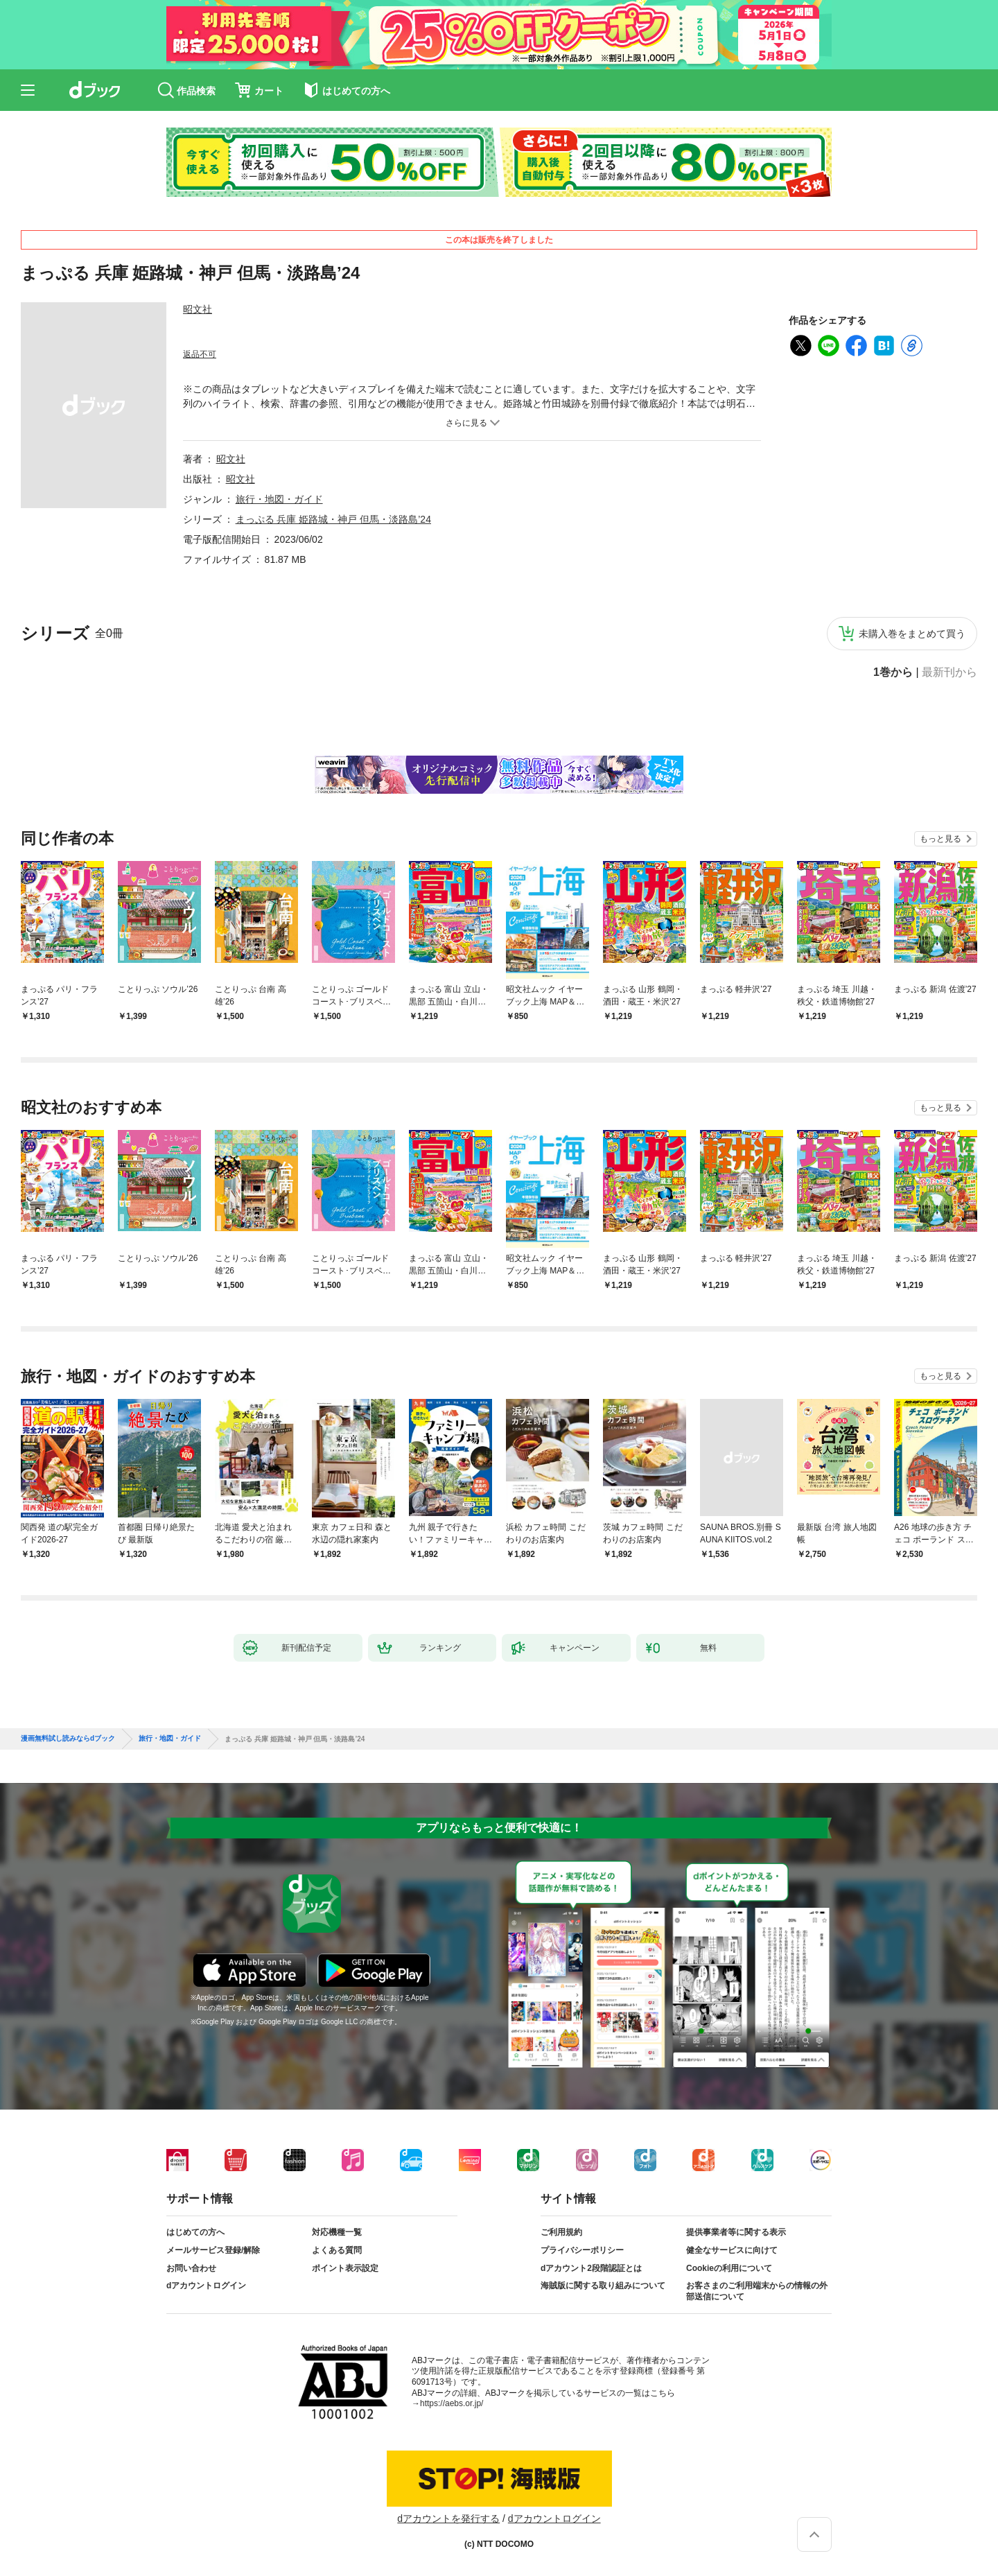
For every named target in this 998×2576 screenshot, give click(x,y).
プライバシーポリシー (582, 2250)
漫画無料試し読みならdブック (68, 1738)
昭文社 (197, 309)
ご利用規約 (561, 2232)
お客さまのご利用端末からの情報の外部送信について (757, 2291)
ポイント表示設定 (345, 2268)
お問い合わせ (191, 2268)
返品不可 (199, 354)
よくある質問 (337, 2250)
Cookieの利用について (729, 2268)
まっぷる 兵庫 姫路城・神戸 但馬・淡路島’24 (333, 519)
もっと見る (940, 839)
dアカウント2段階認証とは (591, 2268)
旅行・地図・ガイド (279, 499)
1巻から (893, 672)
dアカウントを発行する (448, 2518)
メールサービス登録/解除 (213, 2250)
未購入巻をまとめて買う (912, 633)
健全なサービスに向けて (732, 2250)
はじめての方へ (195, 2232)
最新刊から (949, 672)
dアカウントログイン (206, 2285)
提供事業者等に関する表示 (736, 2232)
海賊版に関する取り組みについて (603, 2285)
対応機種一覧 (337, 2232)
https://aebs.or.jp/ (451, 2403)
